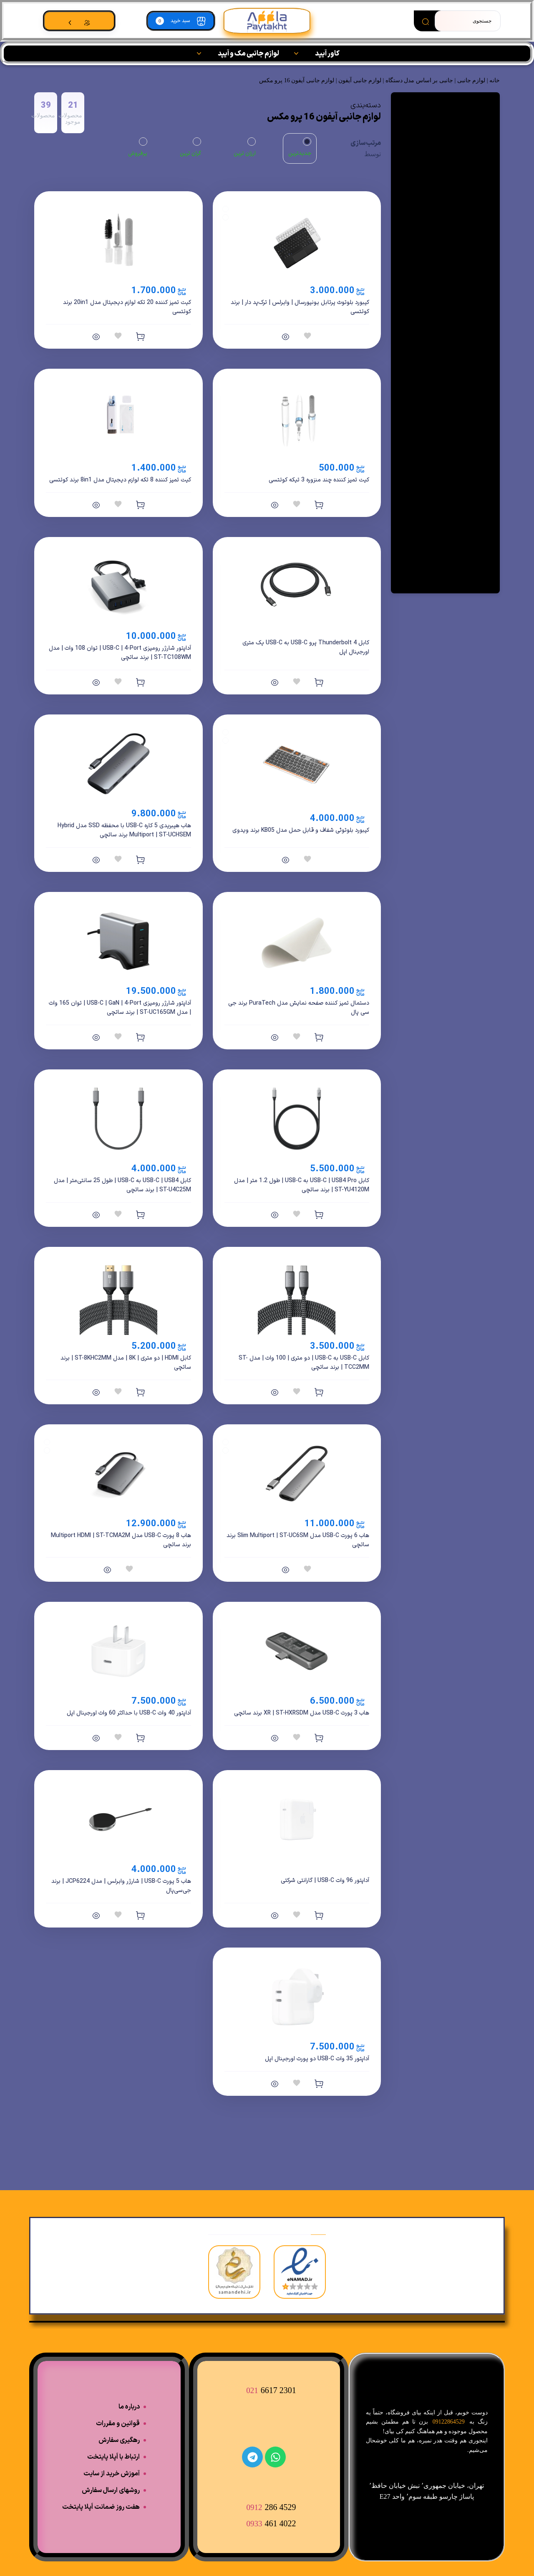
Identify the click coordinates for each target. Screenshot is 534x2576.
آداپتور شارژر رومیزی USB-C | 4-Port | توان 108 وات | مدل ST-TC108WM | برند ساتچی (120, 653)
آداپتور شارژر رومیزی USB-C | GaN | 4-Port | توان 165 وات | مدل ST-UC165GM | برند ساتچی (120, 1008)
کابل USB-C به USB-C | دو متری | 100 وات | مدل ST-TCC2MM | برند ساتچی (304, 1363)
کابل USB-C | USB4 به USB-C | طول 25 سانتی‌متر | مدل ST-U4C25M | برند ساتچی (122, 1185)
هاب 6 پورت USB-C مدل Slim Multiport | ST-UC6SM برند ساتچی (298, 1540)
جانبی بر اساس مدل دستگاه (419, 80)
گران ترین (190, 153)
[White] (225, 217)
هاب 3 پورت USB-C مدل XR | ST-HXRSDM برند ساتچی (301, 1713)
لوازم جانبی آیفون (359, 80)
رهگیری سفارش (119, 2440)
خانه (494, 80)
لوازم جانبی (471, 80)
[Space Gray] (225, 1450)
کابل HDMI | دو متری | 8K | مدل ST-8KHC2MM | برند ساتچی (125, 1363)
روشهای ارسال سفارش (111, 2490)
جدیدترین (299, 153)
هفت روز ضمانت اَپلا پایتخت (101, 2507)
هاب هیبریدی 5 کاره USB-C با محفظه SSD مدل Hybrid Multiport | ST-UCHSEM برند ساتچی (124, 830)
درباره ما (129, 2407)
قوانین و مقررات (118, 2424)
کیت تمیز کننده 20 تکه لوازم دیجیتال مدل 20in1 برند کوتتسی (127, 307)
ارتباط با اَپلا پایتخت (113, 2457)
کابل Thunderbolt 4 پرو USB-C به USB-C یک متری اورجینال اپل (305, 647)
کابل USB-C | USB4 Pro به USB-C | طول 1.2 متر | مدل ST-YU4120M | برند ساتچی (301, 1185)
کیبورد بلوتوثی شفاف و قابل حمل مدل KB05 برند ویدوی (300, 830)
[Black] (225, 209)
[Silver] (225, 1442)
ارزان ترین (245, 153)
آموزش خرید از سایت (111, 2474)
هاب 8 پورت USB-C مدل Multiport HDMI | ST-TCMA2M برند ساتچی (121, 1540)
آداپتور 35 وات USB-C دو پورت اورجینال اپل (317, 2058)
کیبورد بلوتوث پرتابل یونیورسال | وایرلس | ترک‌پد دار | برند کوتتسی (300, 307)
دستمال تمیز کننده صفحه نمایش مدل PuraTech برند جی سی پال (298, 1008)
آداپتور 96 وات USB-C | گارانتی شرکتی (325, 1880)
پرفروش (137, 153)
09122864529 (449, 2422)
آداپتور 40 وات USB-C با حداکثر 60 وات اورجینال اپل (129, 1713)
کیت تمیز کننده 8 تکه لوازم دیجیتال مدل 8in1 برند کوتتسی (120, 480)
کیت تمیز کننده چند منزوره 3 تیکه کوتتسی (319, 480)
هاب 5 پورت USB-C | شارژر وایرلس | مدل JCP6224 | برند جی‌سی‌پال (121, 1886)
